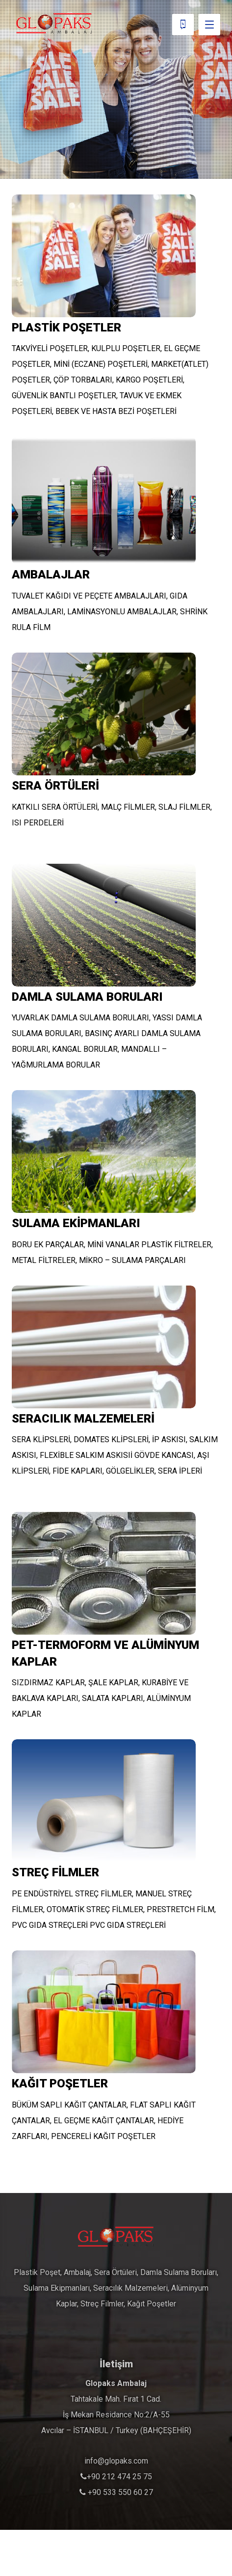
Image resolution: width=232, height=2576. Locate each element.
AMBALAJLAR (51, 574)
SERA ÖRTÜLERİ (55, 786)
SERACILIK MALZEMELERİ (83, 1418)
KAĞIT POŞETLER (60, 2083)
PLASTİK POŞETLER (66, 327)
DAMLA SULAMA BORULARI (87, 997)
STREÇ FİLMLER (55, 1872)
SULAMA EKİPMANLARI (76, 1223)
